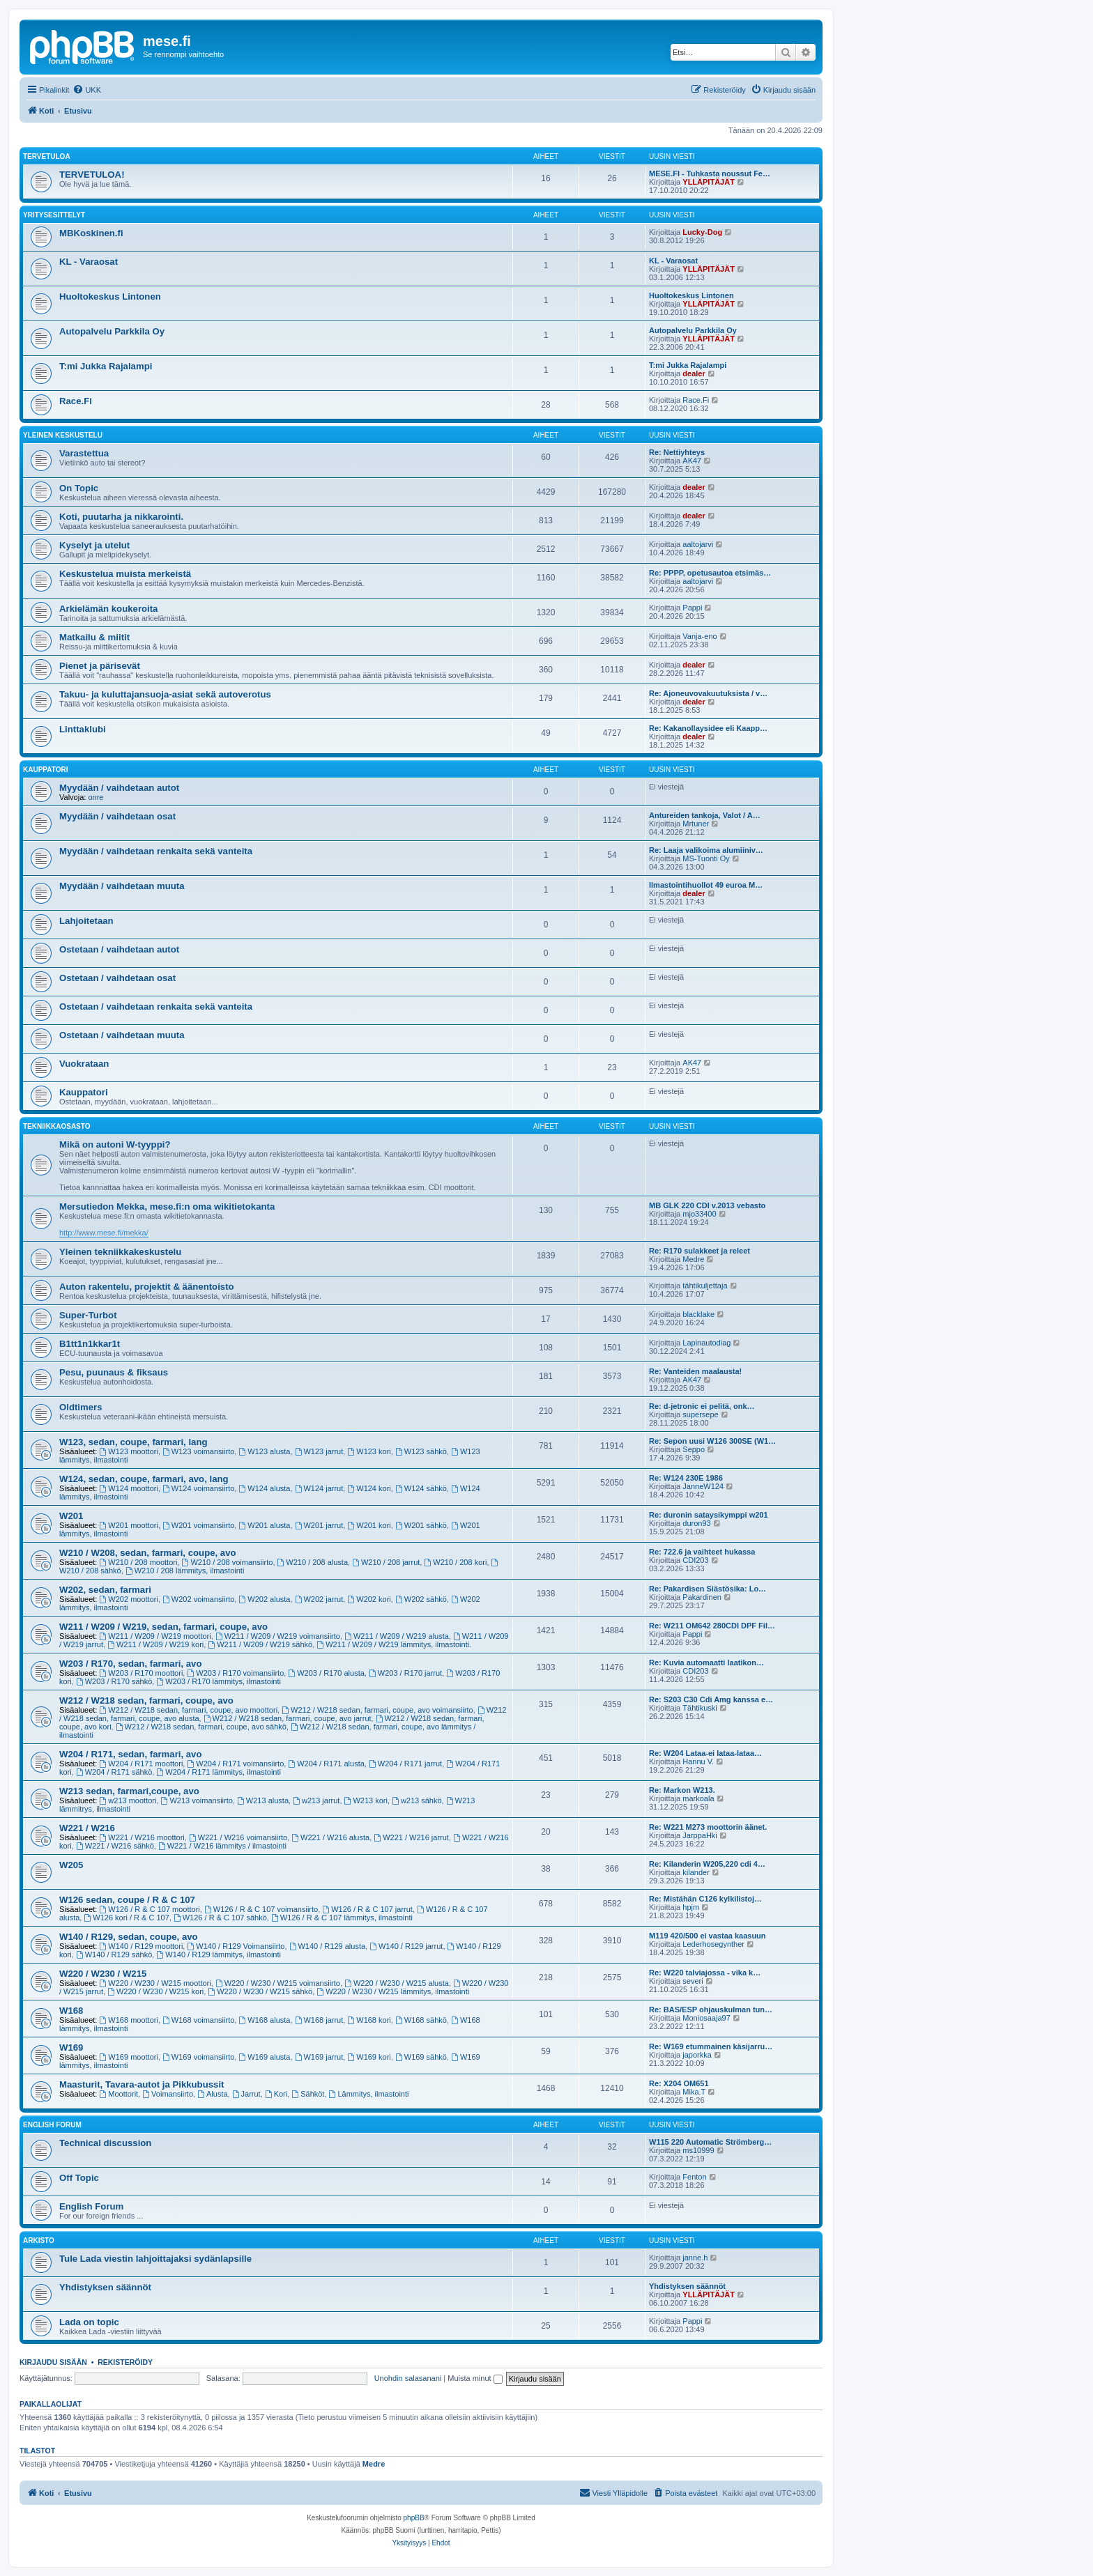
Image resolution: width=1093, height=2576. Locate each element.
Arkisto (38, 2240)
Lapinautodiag (706, 1343)
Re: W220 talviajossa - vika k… (704, 1972)
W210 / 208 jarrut (386, 1562)
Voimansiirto (167, 2094)
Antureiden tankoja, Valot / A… (704, 815)
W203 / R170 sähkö (114, 1681)
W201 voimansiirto (198, 1525)
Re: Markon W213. (682, 1790)
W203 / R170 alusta (326, 1673)
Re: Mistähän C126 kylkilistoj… (705, 1899)
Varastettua (84, 453)
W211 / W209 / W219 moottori (155, 1636)
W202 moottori (129, 1599)
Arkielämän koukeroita (108, 608)
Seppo (693, 1449)
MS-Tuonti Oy (705, 858)
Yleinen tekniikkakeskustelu (120, 1252)
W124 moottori (129, 1488)
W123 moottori (129, 1451)
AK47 (691, 460)
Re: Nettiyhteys (677, 452)
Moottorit (119, 2094)
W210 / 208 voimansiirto (227, 1562)
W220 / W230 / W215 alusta (396, 1983)
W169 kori (368, 2057)
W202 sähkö (421, 1599)
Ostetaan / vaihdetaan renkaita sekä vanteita (155, 1006)
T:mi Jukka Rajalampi (105, 366)
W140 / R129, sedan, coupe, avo (128, 1936)
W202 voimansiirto (198, 1599)
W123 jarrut (319, 1451)
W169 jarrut (319, 2057)
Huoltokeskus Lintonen (110, 296)
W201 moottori (129, 1525)
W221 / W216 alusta (330, 1837)
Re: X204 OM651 (679, 2083)
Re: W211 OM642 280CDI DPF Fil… (712, 1625)
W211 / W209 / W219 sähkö (260, 1644)
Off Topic (79, 2178)
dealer (693, 373)
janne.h (695, 2257)
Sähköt (307, 2094)
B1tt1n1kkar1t (89, 1344)
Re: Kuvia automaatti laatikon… (706, 1662)
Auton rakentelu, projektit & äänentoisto (146, 1286)
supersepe (700, 1414)
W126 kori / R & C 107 (126, 1917)
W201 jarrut (319, 1525)
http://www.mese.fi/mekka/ (103, 1232)
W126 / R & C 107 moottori (150, 1909)
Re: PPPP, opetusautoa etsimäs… (710, 573)
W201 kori (368, 1525)
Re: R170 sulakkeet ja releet (699, 1251)
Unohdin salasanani (408, 2378)
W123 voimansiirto (198, 1451)
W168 (71, 2010)
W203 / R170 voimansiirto (235, 1673)
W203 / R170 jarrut (405, 1673)
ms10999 (698, 2150)
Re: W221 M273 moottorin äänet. (708, 1827)
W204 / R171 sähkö (114, 1772)
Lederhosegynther (713, 1944)
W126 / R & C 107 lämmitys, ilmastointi (342, 1917)
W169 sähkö (421, 2057)
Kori (276, 2094)
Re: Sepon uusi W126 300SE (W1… (712, 1441)
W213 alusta (263, 1800)
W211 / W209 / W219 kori (155, 1644)
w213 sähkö (417, 1800)
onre (95, 797)
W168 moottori (129, 2020)
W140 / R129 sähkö (114, 1954)
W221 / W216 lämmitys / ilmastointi (222, 1846)
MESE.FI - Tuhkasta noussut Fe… (709, 173)
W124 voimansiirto (198, 1488)
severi (692, 1981)
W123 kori (368, 1451)
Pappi (692, 607)
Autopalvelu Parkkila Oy (112, 331)
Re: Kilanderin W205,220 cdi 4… (707, 1864)
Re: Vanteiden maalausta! (695, 1371)
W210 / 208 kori (455, 1562)
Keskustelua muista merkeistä (125, 574)
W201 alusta (264, 1525)
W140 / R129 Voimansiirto (235, 1946)
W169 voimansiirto (198, 2057)
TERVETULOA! (92, 174)
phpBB (414, 2518)
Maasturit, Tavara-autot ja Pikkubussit (141, 2084)
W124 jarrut (319, 1488)
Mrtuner (695, 823)
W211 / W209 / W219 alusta (396, 1636)
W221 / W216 (87, 1828)
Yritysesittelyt (54, 215)
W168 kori (368, 2020)
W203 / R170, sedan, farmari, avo (130, 1663)
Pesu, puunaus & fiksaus (113, 1372)
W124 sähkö (421, 1488)
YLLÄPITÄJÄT (708, 182)
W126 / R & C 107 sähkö (220, 1917)
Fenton (694, 2177)
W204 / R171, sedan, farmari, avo (130, 1754)
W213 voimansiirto (197, 1800)
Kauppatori (45, 769)
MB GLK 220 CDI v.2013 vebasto (707, 1205)
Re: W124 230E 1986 (686, 1478)
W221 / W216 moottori (142, 1837)
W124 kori (368, 1488)
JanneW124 (703, 1486)
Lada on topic (89, 2322)
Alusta (212, 2094)
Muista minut (475, 2378)
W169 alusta (264, 2057)
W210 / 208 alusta (313, 1562)
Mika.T (693, 2092)
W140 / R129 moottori (141, 1946)
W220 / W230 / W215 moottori (155, 1983)
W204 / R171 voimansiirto (235, 1763)
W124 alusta (264, 1488)
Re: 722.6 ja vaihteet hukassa (702, 1552)
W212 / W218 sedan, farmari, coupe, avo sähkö (201, 1726)
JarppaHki (699, 1835)
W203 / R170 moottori (141, 1673)
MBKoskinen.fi (91, 233)
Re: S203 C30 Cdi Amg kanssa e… (711, 1699)
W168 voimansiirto (198, 2020)
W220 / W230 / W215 (102, 1973)
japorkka (697, 2055)
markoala (698, 1798)
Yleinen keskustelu (62, 435)
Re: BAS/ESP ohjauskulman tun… (710, 2009)
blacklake (698, 1314)
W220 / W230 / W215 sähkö (260, 1991)
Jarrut (246, 2094)
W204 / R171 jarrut (405, 1763)
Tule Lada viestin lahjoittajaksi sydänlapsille (155, 2258)
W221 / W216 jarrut (411, 1837)
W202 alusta (264, 1599)
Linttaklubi (82, 729)
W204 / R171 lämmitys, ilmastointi (218, 1772)
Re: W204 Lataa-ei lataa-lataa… (705, 1753)
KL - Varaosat (88, 261)
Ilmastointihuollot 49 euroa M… (706, 885)
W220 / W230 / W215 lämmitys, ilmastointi (392, 1991)
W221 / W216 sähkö (115, 1846)
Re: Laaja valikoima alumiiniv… (706, 850)
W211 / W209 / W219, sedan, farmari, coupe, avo (163, 1626)
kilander (696, 1872)
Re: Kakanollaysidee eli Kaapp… (708, 728)
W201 (71, 1516)
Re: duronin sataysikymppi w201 (708, 1515)
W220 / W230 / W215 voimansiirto (277, 1983)
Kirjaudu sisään (53, 2362)
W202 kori (368, 1599)
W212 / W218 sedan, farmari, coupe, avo (146, 1700)
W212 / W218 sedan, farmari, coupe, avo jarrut (288, 1718)
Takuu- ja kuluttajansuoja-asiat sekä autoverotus (165, 694)
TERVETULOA (46, 156)
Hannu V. (698, 1761)
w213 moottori (128, 1800)
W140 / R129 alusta (327, 1946)
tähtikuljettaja (704, 1285)
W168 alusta (264, 2020)
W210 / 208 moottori (139, 1562)
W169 (71, 2047)
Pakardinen (701, 1597)
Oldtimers (80, 1407)
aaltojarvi (697, 544)
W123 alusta (264, 1451)
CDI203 (695, 1560)
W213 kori (366, 1800)
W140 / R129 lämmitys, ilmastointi (218, 1954)
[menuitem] (86, 90)
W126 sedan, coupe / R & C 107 (127, 1900)
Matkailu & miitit (94, 637)
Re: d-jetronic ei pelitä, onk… (702, 1406)
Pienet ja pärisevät (99, 666)
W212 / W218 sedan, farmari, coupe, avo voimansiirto (377, 1710)
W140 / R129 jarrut (406, 1946)
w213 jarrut (316, 1800)
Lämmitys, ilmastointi (369, 2094)
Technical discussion (105, 2143)
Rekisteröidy (125, 2362)
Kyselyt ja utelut (94, 545)
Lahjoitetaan (86, 921)
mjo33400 (699, 1214)
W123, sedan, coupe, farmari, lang (133, 1442)
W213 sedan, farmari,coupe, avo (129, 1791)
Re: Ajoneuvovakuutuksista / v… (708, 693)
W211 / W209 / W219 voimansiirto (277, 1636)
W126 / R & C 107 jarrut (367, 1909)
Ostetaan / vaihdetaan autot (119, 949)
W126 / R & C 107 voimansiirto (261, 1909)
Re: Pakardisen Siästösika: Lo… (707, 1588)
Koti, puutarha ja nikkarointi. (121, 516)
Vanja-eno (699, 636)
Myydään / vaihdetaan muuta (122, 886)
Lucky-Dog (702, 232)
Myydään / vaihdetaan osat (117, 816)
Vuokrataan (84, 1063)
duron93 (696, 1523)
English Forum (52, 2125)
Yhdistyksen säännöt (105, 2287)
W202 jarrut (319, 1599)
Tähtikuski (699, 1708)
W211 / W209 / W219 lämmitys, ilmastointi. (393, 1644)
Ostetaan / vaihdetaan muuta (122, 1035)
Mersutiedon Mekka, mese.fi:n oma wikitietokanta (167, 1206)
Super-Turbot (88, 1315)
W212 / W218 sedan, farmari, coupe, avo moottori (189, 1710)
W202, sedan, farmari (105, 1589)
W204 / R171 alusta (326, 1763)
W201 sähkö (421, 1525)
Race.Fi (75, 401)
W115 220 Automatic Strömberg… (710, 2142)
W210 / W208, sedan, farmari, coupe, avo (147, 1553)
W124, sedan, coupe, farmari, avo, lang (144, 1479)
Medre (693, 1259)
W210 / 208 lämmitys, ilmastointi (185, 1570)
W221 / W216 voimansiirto (238, 1837)
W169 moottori (129, 2057)
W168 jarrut (319, 2020)
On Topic (78, 488)
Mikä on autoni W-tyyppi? (114, 1144)
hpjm (690, 1907)
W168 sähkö (421, 2020)
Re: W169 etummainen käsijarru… (710, 2046)
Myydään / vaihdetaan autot (119, 787)
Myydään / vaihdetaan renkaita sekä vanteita (155, 851)
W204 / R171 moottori (141, 1763)
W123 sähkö (421, 1451)
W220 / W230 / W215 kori (155, 1991)
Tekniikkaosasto (57, 1126)
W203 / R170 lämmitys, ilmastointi (218, 1681)
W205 (71, 1865)
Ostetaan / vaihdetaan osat (117, 978)
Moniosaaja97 (706, 2018)
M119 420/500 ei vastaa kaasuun (707, 1935)
